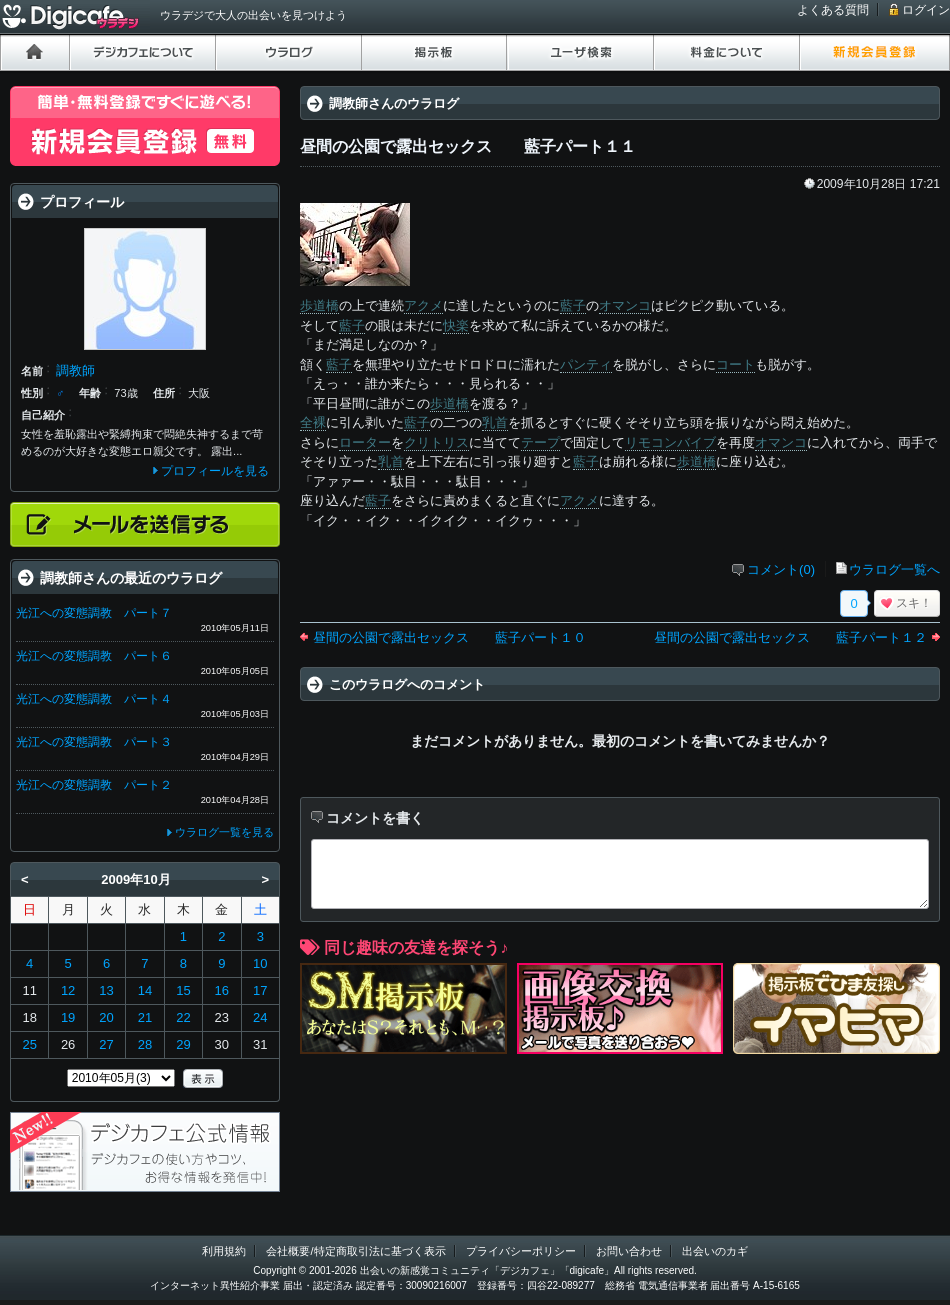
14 (145, 990)
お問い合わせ (629, 1251)
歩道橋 (319, 305)
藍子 (573, 305)
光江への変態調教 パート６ (94, 656)
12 (68, 990)
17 (260, 990)
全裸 (313, 422)
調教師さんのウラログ (394, 103)
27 (106, 1044)
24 (260, 1017)
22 (183, 1017)
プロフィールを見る (215, 471)
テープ (540, 442)
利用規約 (224, 1251)
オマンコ (625, 305)
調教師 (75, 370)
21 (145, 1017)
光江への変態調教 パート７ (94, 613)
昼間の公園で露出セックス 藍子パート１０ (449, 637)
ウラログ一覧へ (894, 569)
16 (222, 990)
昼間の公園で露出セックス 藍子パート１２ (790, 637)
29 (183, 1044)
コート (735, 364)
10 (260, 963)
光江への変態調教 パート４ (94, 699)
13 (106, 990)
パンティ (586, 364)
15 (183, 990)
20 (106, 1017)
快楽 (456, 325)
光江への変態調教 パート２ (94, 785)
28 (145, 1044)
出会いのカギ (715, 1251)
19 (68, 1017)
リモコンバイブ (670, 442)
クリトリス (436, 442)
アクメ (423, 305)
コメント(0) (781, 569)
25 (29, 1044)
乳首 (495, 422)
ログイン (926, 10)
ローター (365, 442)
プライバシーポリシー (521, 1251)
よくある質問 (833, 10)
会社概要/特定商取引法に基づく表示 (355, 1251)
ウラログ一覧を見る (224, 832)
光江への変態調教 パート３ (94, 742)
